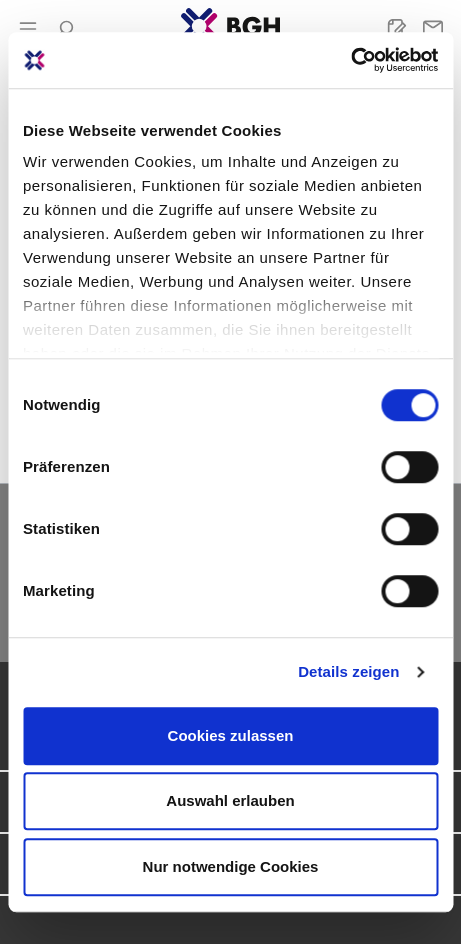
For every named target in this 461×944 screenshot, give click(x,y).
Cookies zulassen (231, 735)
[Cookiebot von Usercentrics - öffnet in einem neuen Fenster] (350, 60)
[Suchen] (64, 29)
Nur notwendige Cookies (231, 866)
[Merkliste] (397, 29)
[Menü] (28, 29)
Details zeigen (348, 671)
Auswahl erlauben (230, 800)
